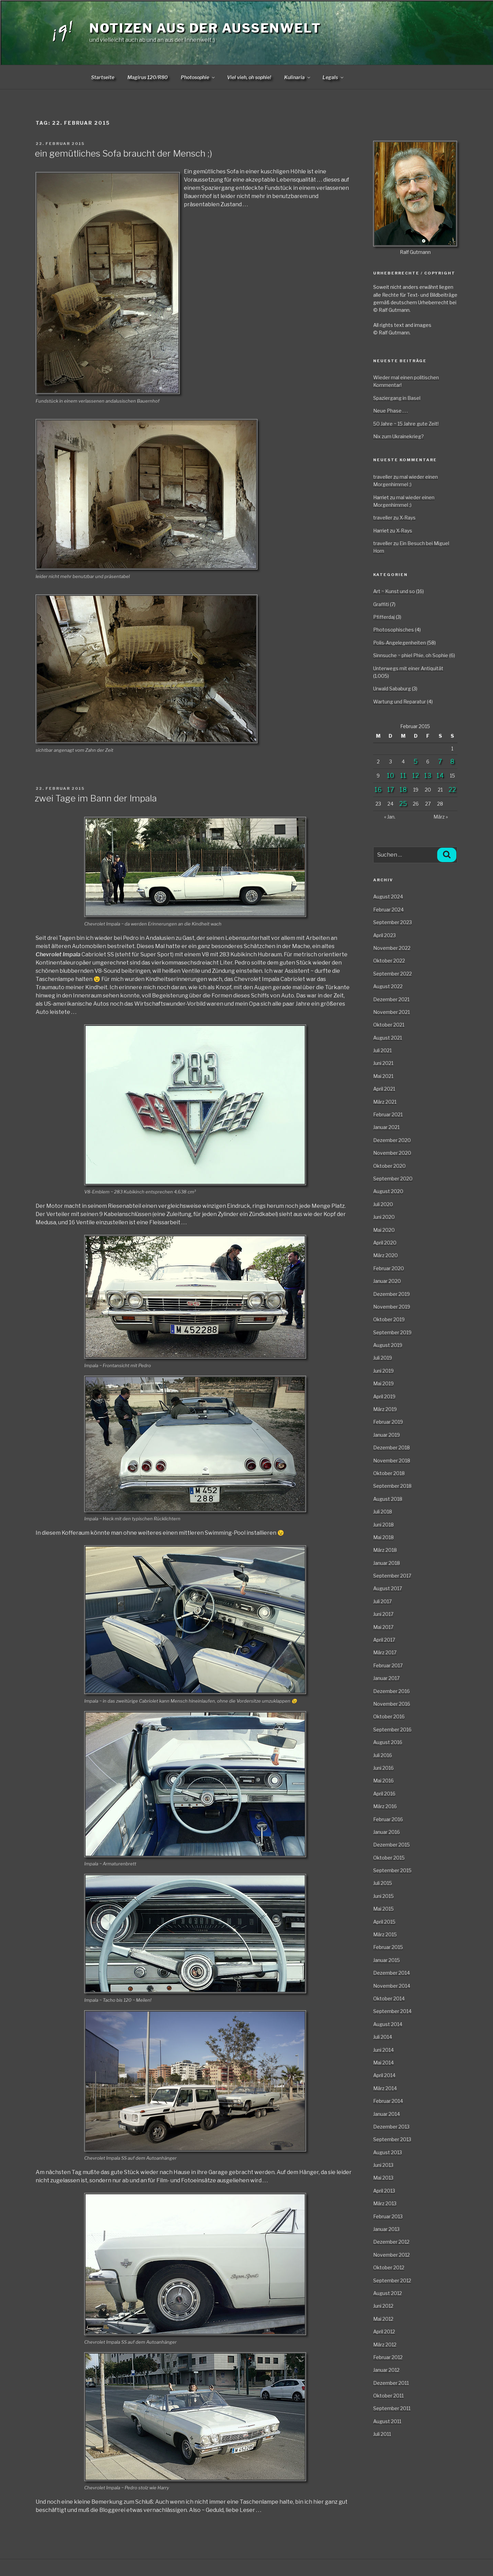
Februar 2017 (388, 1665)
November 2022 (391, 948)
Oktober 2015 (389, 1858)
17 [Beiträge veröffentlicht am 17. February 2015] (390, 789)
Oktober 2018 (389, 1473)
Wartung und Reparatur (399, 701)
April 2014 (384, 2075)
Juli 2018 (382, 1511)
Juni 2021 (383, 1063)
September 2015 (392, 1870)
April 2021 (384, 1089)
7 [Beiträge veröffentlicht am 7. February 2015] (440, 761)
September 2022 (392, 974)
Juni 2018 (383, 1525)
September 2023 (392, 922)
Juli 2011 (382, 2434)
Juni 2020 (384, 1217)
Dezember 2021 (391, 999)
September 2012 (392, 2280)
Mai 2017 (383, 1627)
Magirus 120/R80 (147, 77)
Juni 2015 (383, 1896)
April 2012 (384, 2331)
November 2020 (392, 1153)
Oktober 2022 (389, 961)
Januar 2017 (386, 1678)
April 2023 (384, 935)
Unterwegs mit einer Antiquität (408, 668)
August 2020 (388, 1191)
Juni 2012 (383, 2306)
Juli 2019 (382, 1358)
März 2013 (384, 2203)
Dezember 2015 (391, 1845)
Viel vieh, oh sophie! (249, 77)
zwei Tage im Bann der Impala (96, 798)
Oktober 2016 (389, 1716)
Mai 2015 (383, 1909)
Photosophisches (393, 630)
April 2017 (384, 1640)
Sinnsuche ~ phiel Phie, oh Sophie (410, 655)
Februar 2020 (388, 1268)
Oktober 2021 (388, 1025)
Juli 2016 (382, 1755)
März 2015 (385, 1934)
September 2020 (393, 1178)
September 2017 (392, 1576)
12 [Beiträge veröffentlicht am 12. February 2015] (415, 775)
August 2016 (387, 1742)
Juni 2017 (383, 1614)
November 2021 (391, 1012)
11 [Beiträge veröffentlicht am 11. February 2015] (403, 775)
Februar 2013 (388, 2216)
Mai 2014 (383, 2062)
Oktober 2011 (388, 2396)
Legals (333, 77)
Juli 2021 (382, 1050)
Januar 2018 (386, 1563)
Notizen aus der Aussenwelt (205, 28)
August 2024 (388, 896)
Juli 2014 (382, 2037)
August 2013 (387, 2152)
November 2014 (391, 1986)
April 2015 (384, 1922)
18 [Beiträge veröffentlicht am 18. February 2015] (403, 789)
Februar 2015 (388, 1947)
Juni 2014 (383, 2050)
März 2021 (384, 1102)
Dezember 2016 (391, 1691)
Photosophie (198, 77)
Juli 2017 (382, 1601)
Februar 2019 (388, 1422)
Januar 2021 (386, 1127)
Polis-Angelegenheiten (399, 643)
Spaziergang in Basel (396, 398)
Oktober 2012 (388, 2267)
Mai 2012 (383, 2319)
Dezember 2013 (391, 2127)
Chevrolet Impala (58, 954)
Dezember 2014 (391, 1973)
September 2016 (392, 1729)
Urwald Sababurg (392, 688)
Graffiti (381, 604)
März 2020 (385, 1255)
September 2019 (392, 1332)
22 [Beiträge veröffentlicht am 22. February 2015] (452, 789)
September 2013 (392, 2139)
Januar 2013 (386, 2229)
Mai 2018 (383, 1537)
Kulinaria (297, 77)
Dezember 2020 (392, 1140)
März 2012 (384, 2344)
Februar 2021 (388, 1114)
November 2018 (391, 1460)
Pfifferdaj (384, 617)
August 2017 (387, 1588)
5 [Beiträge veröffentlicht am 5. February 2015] (416, 761)
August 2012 (387, 2293)
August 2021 (387, 1038)
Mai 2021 (383, 1076)
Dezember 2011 (391, 2383)
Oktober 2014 (389, 1998)
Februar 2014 (388, 2101)
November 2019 (391, 1307)
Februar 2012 (388, 2357)
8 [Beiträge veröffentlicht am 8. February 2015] (452, 761)
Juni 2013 (383, 2165)
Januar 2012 (386, 2370)
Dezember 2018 (391, 1447)
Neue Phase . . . (390, 411)
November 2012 (391, 2255)
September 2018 (392, 1486)
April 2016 (384, 1793)
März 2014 (385, 2088)
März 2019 (385, 1409)
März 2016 (385, 1806)
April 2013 (384, 2191)
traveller (382, 477)
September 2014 (392, 2011)
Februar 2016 (388, 1819)
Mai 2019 (383, 1383)
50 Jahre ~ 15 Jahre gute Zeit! (406, 424)
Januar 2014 (386, 2114)
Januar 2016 (386, 1832)
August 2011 (387, 2421)
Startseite (102, 77)
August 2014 (387, 2024)
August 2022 (388, 986)
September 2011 (391, 2408)
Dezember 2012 (391, 2242)
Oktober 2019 (389, 1319)
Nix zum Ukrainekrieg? (398, 436)
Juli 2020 (383, 1204)
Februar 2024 (388, 909)
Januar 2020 (387, 1281)
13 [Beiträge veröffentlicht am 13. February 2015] (427, 775)
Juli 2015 (382, 1883)
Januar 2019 (386, 1435)
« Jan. (389, 817)
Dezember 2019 (391, 1294)
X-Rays (408, 517)
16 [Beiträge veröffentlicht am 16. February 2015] (378, 789)
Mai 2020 (384, 1230)
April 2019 (384, 1396)
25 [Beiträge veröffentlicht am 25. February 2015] (403, 803)
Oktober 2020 (389, 1166)
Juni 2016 (383, 1768)
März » (440, 817)
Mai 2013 (383, 2178)
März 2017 (384, 1652)
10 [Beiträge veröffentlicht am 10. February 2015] (390, 775)
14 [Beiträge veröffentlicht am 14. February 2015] (440, 775)
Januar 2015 (386, 1960)
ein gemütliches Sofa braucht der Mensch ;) (123, 153)
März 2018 (385, 1550)
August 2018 (387, 1499)
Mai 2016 (383, 1780)
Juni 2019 (383, 1371)
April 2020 (384, 1243)
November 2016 (391, 1704)
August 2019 (387, 1345)
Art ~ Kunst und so (394, 591)
